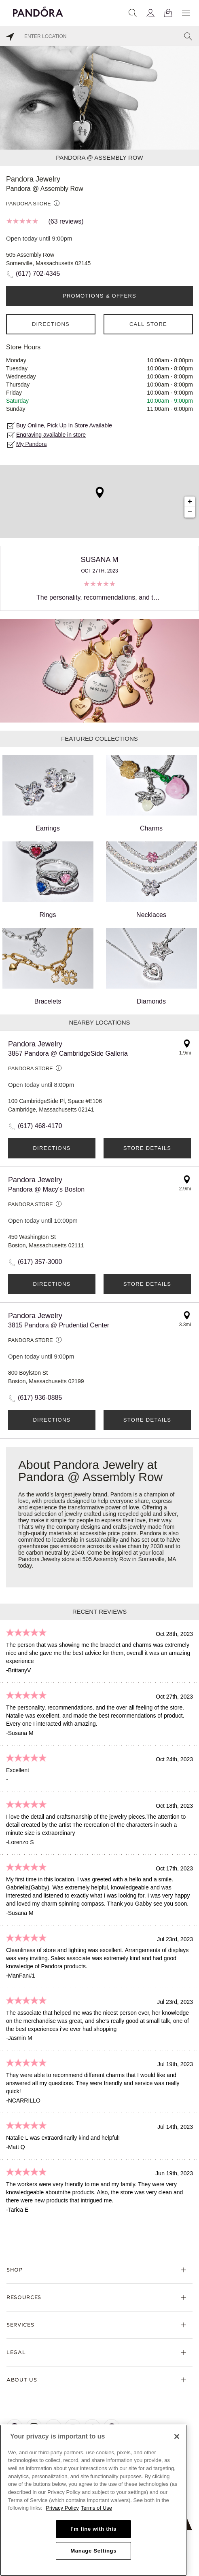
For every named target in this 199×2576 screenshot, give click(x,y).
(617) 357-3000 (40, 1261)
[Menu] (186, 13)
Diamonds (151, 966)
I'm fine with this (93, 2529)
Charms (151, 793)
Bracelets (47, 966)
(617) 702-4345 (38, 273)
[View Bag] (168, 13)
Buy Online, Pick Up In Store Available (64, 425)
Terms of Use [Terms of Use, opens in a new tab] (96, 2508)
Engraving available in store (51, 434)
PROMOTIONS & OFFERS (99, 296)
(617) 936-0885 (40, 1397)
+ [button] (190, 502)
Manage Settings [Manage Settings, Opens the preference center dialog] (93, 2551)
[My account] (150, 13)
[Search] (133, 13)
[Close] (177, 2436)
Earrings (47, 793)
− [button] (190, 512)
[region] (93, 2500)
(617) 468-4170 (40, 1125)
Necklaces (151, 879)
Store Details (147, 1148)
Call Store (148, 324)
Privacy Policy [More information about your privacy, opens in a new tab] (62, 2508)
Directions (51, 324)
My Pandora (31, 444)
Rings (47, 879)
